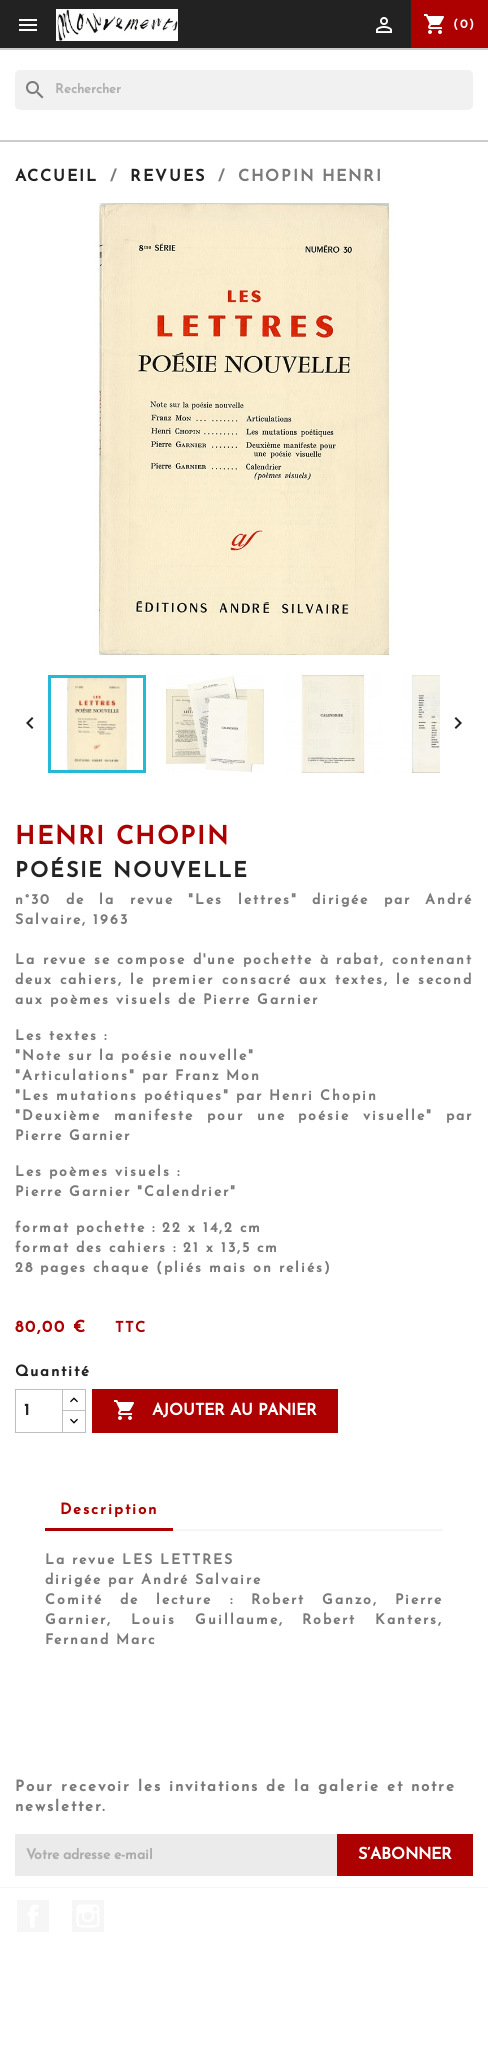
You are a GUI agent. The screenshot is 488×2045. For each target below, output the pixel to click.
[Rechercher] (244, 90)
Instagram (88, 1916)
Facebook (33, 1916)
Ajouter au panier (215, 1411)
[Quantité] (39, 1411)
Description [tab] (109, 1510)
